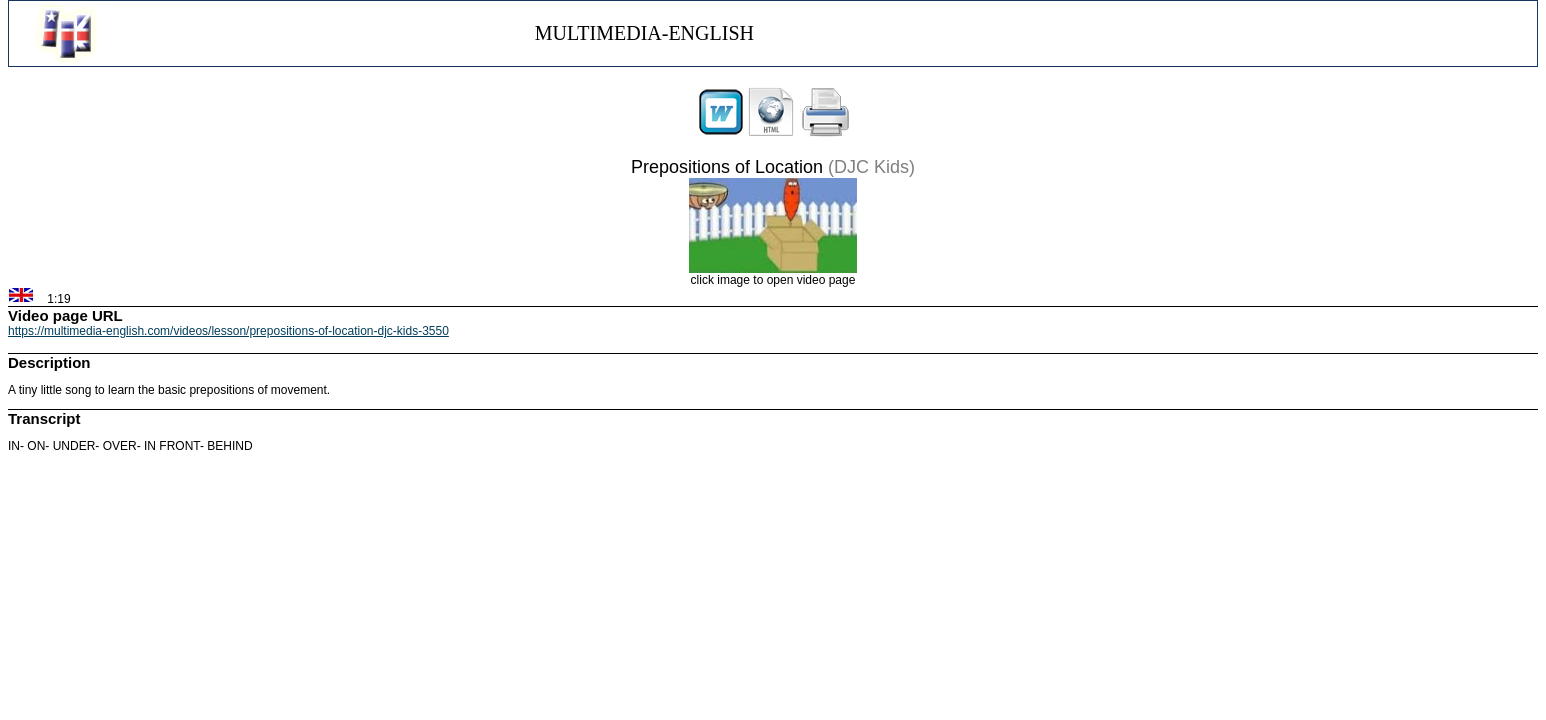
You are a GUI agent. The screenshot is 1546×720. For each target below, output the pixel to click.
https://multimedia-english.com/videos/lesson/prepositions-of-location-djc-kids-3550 (228, 331)
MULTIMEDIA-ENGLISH (644, 33)
